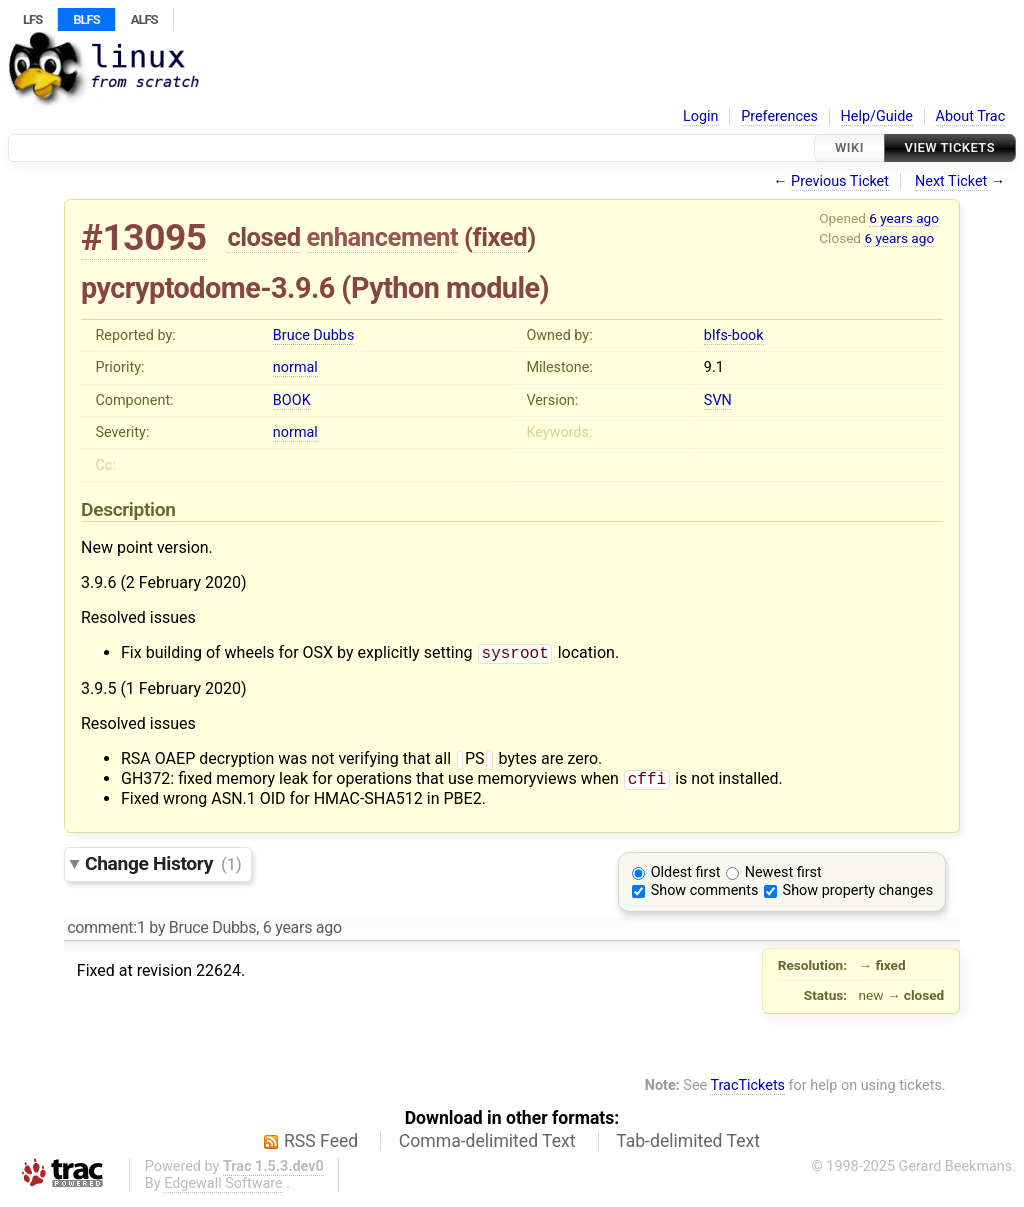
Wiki (849, 147)
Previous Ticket (840, 181)
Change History (163, 869)
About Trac (971, 116)
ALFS (144, 19)
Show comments (705, 896)
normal (295, 367)
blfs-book (734, 335)
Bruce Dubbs (313, 335)
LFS (32, 19)
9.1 (714, 367)
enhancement (383, 237)
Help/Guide (877, 116)
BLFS (86, 19)
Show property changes (858, 896)
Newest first (783, 878)
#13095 (144, 237)
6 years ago (904, 218)
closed (263, 237)
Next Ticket (951, 181)
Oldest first (686, 878)
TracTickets (747, 1091)
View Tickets (950, 147)
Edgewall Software (223, 1189)
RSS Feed (321, 1147)
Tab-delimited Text (688, 1147)
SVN (718, 400)
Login (701, 116)
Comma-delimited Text (487, 1147)
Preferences (779, 116)
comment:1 (106, 933)
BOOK (292, 400)
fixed (500, 237)
